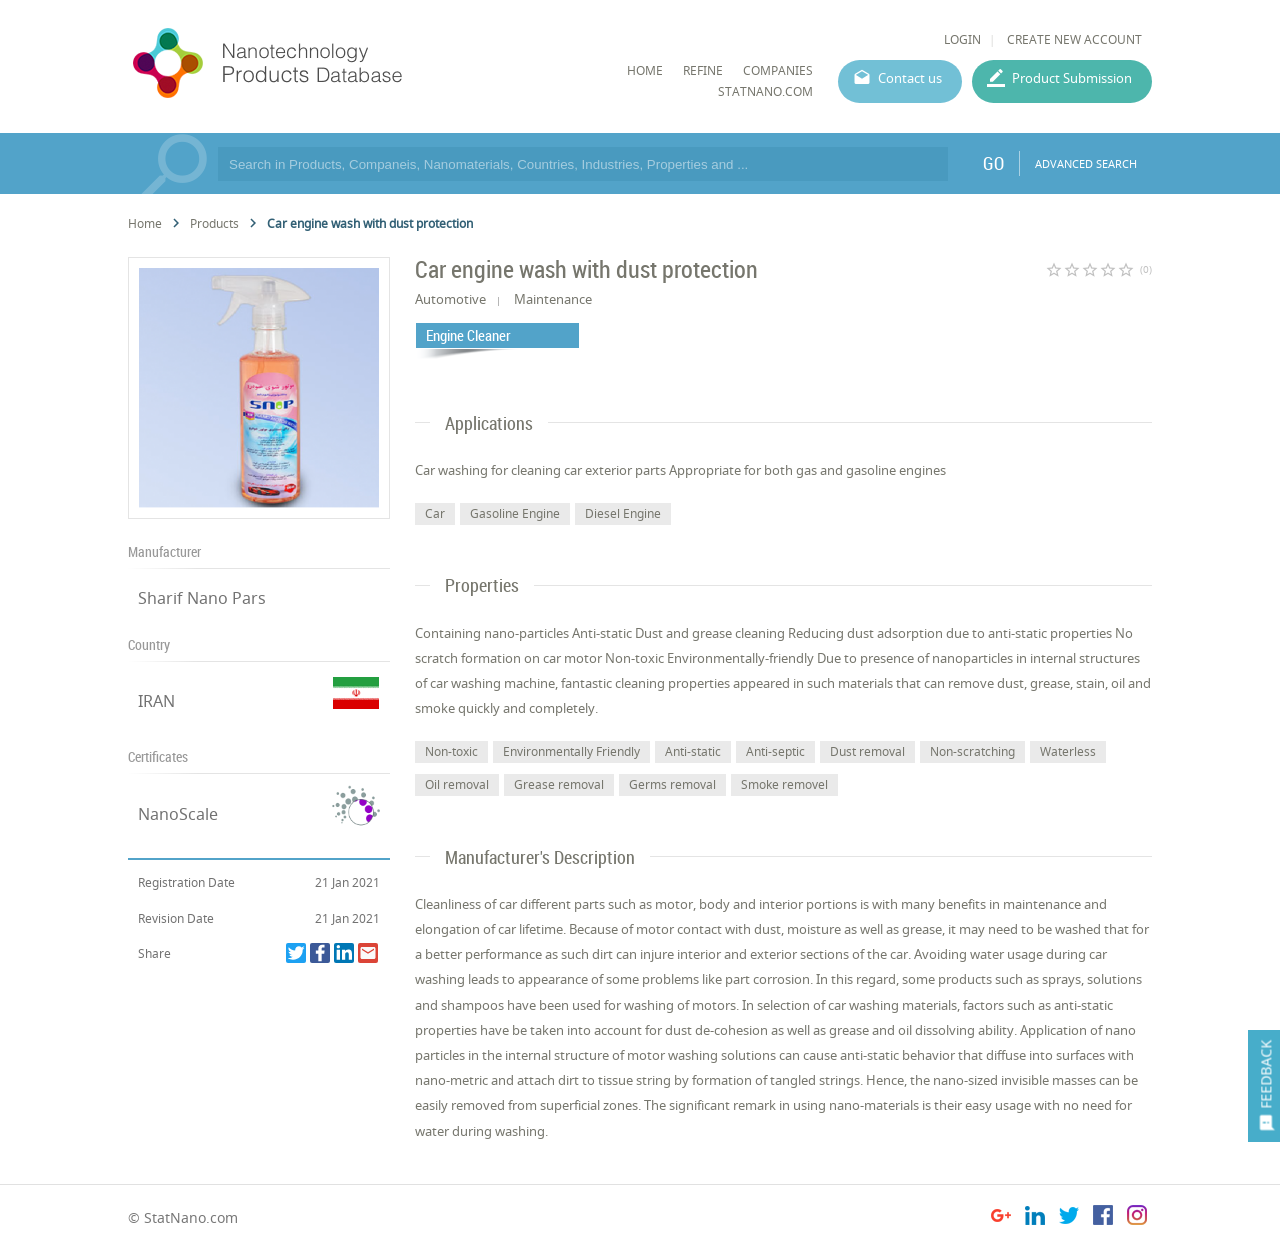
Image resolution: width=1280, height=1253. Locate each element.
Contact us (910, 78)
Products (214, 223)
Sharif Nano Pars (202, 598)
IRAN (156, 701)
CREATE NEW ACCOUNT (1074, 39)
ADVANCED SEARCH (1086, 163)
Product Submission (1072, 78)
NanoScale (178, 814)
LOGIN (962, 39)
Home (145, 223)
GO (993, 163)
